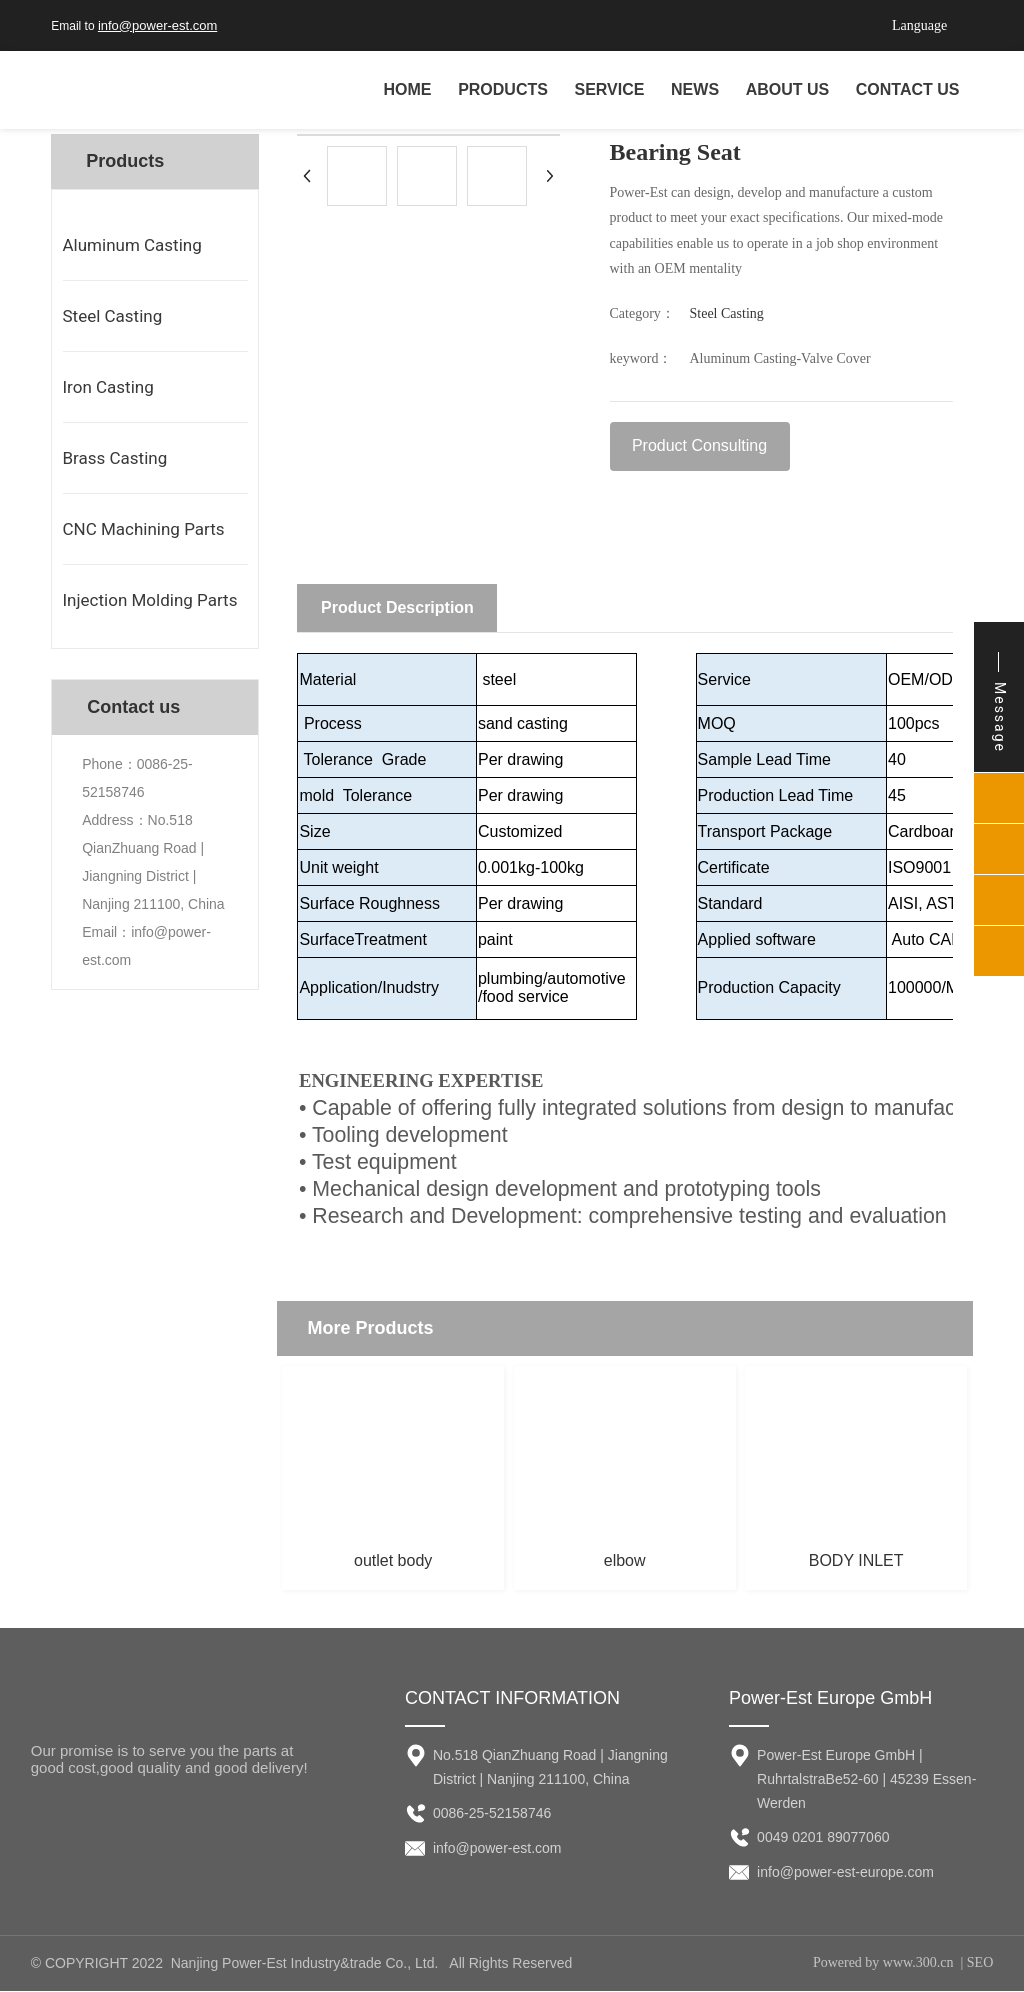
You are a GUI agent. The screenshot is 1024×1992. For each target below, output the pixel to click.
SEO (980, 1963)
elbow (625, 1561)
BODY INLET (856, 1561)
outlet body (393, 1561)
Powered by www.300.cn (883, 1963)
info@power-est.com (157, 25)
